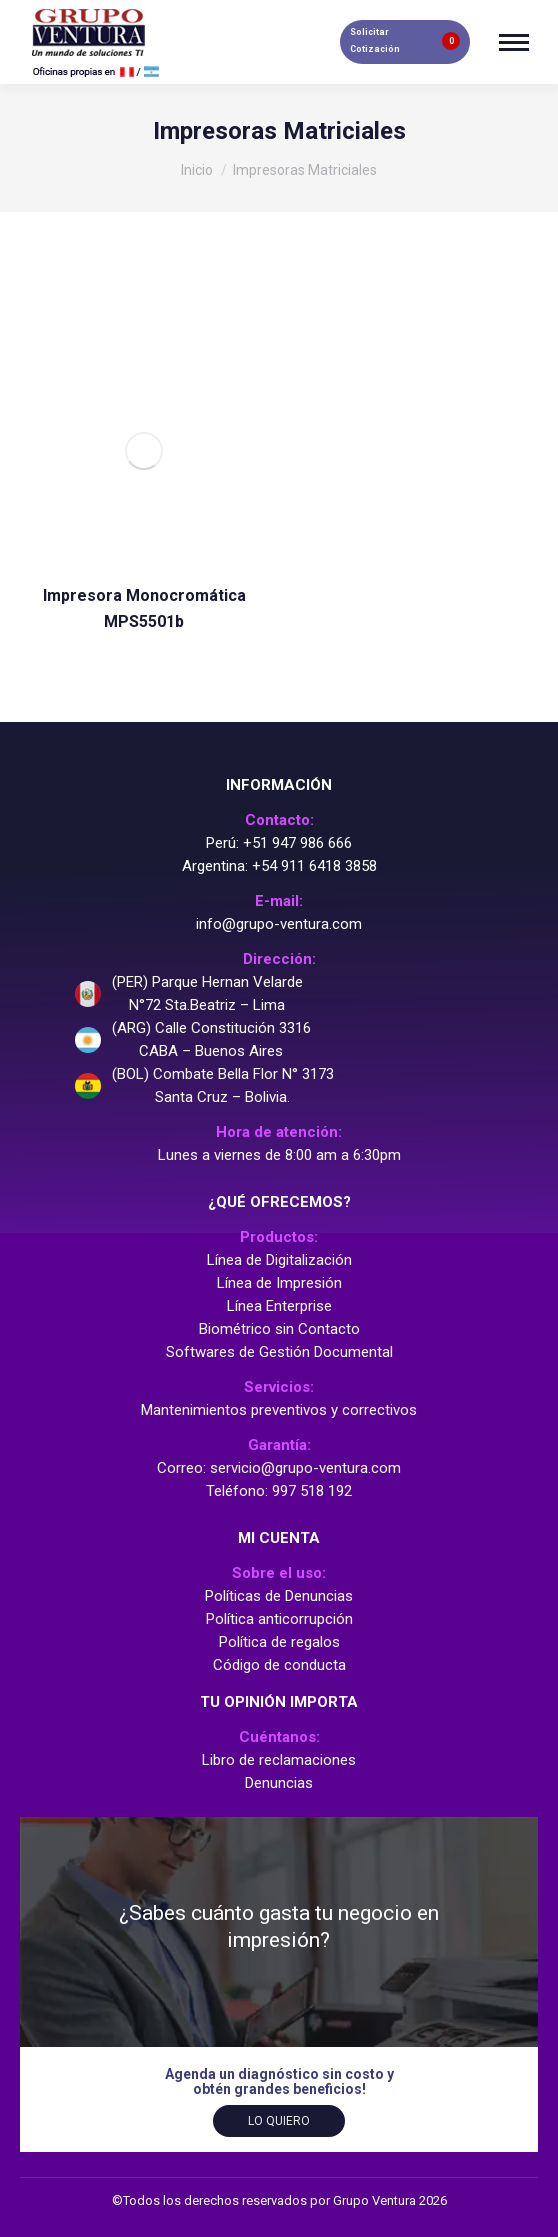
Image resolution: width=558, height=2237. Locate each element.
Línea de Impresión (279, 1283)
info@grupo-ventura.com (279, 924)
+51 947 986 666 (297, 843)
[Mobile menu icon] (514, 42)
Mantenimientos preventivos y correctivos (279, 1410)
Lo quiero (279, 2121)
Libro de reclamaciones (279, 1760)
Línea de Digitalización (279, 1260)
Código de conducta (279, 1665)
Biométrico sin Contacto (279, 1329)
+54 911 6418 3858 (314, 866)
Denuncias (279, 1783)
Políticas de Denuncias (279, 1596)
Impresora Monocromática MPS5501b (143, 602)
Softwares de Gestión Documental (279, 1352)
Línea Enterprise (279, 1306)
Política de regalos (279, 1642)
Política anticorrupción (279, 1619)
